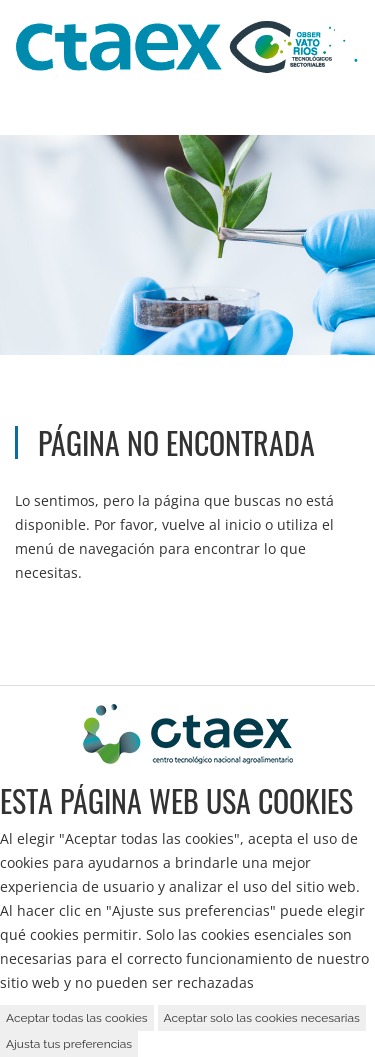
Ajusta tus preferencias (69, 1044)
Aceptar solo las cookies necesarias (262, 1018)
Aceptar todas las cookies (77, 1018)
